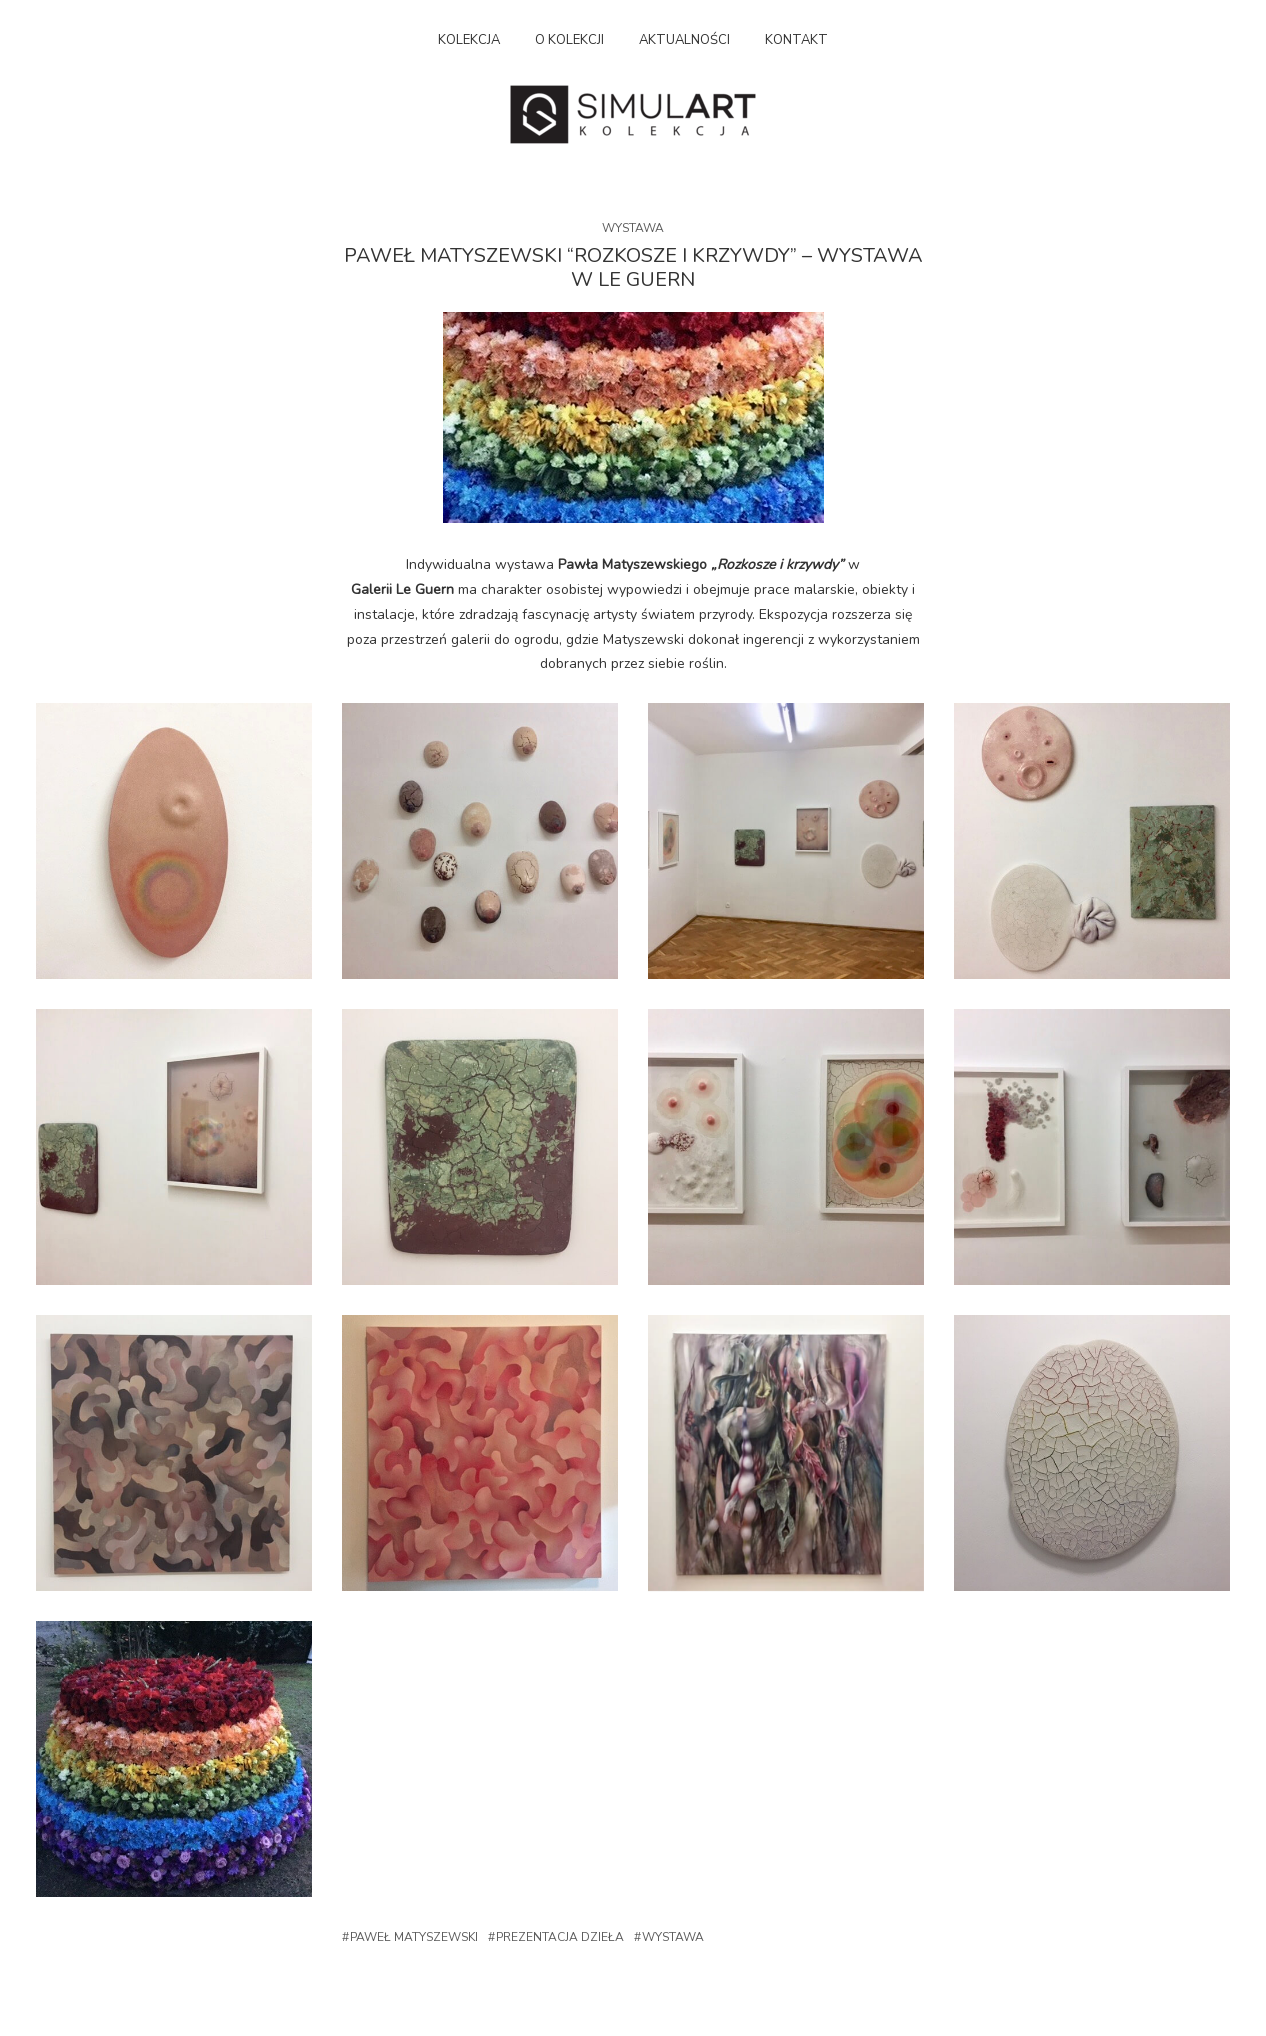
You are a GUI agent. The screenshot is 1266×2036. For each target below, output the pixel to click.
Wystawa (633, 228)
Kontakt (796, 40)
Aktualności (684, 40)
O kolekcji (569, 40)
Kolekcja (469, 40)
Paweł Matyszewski (414, 1937)
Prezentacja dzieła (560, 1937)
